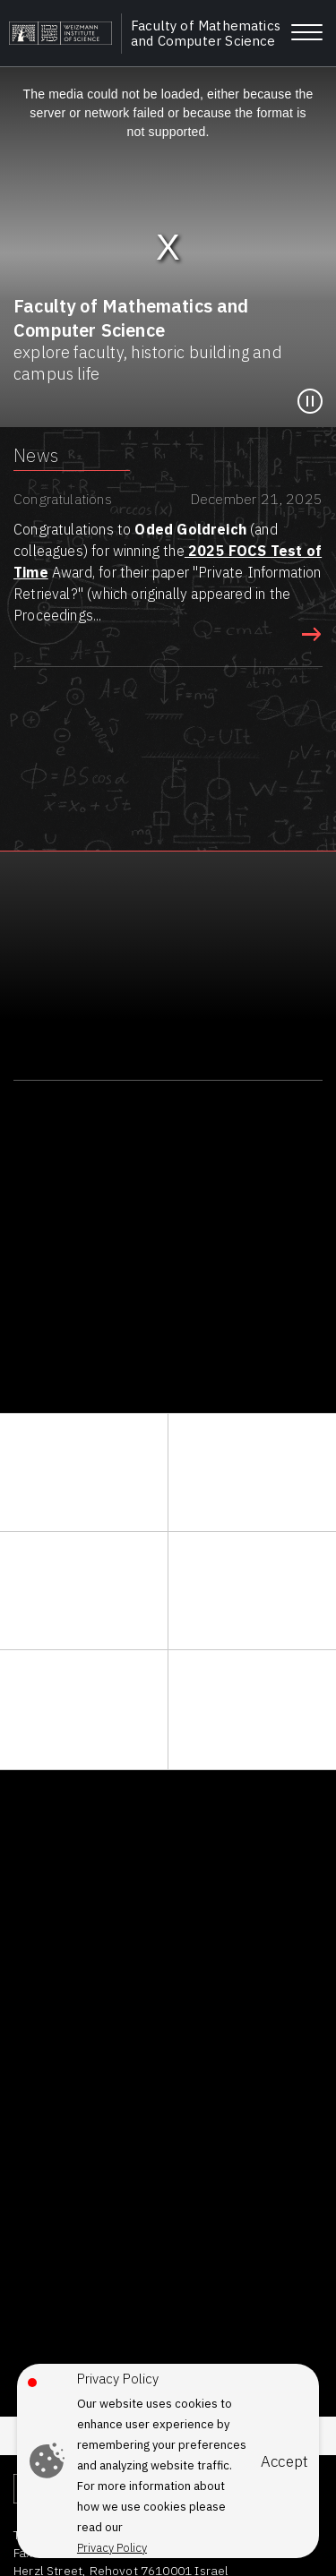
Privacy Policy (112, 2547)
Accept (284, 2461)
